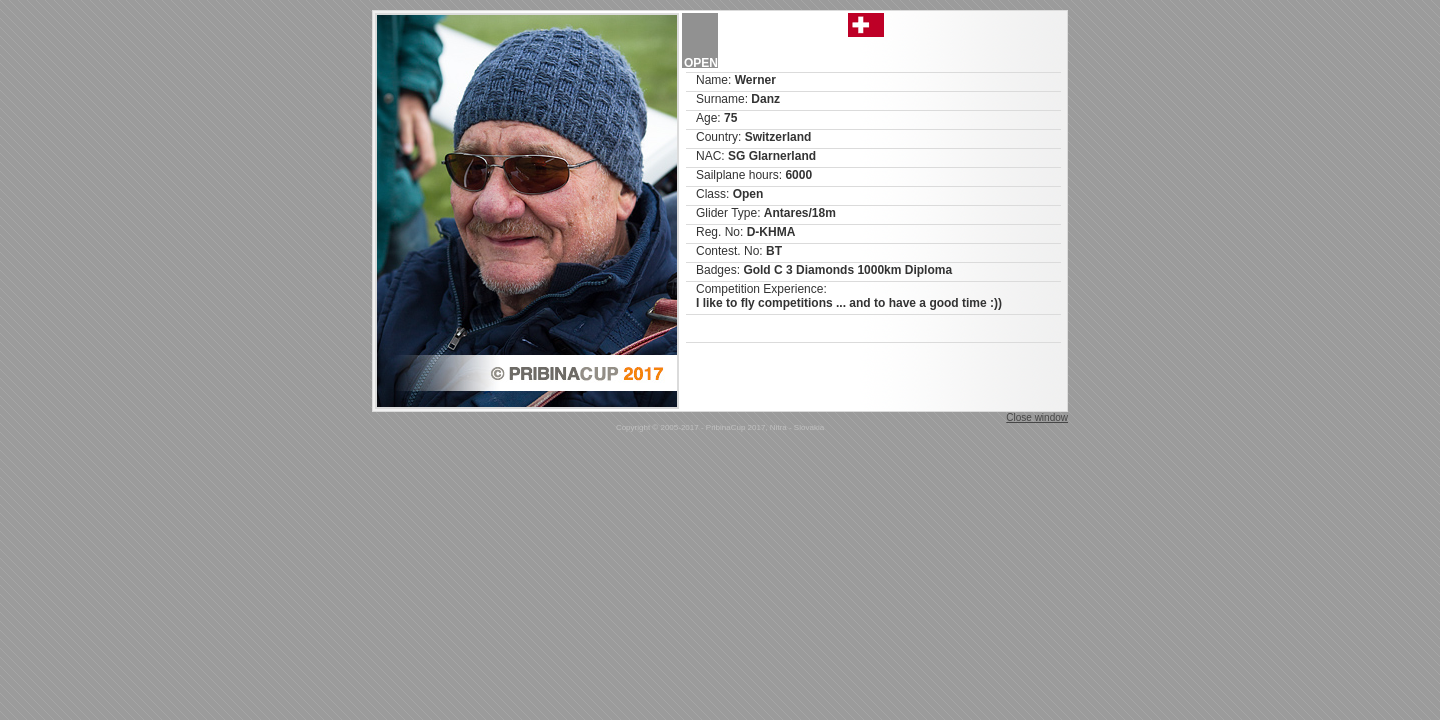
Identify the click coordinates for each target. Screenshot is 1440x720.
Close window (1037, 417)
